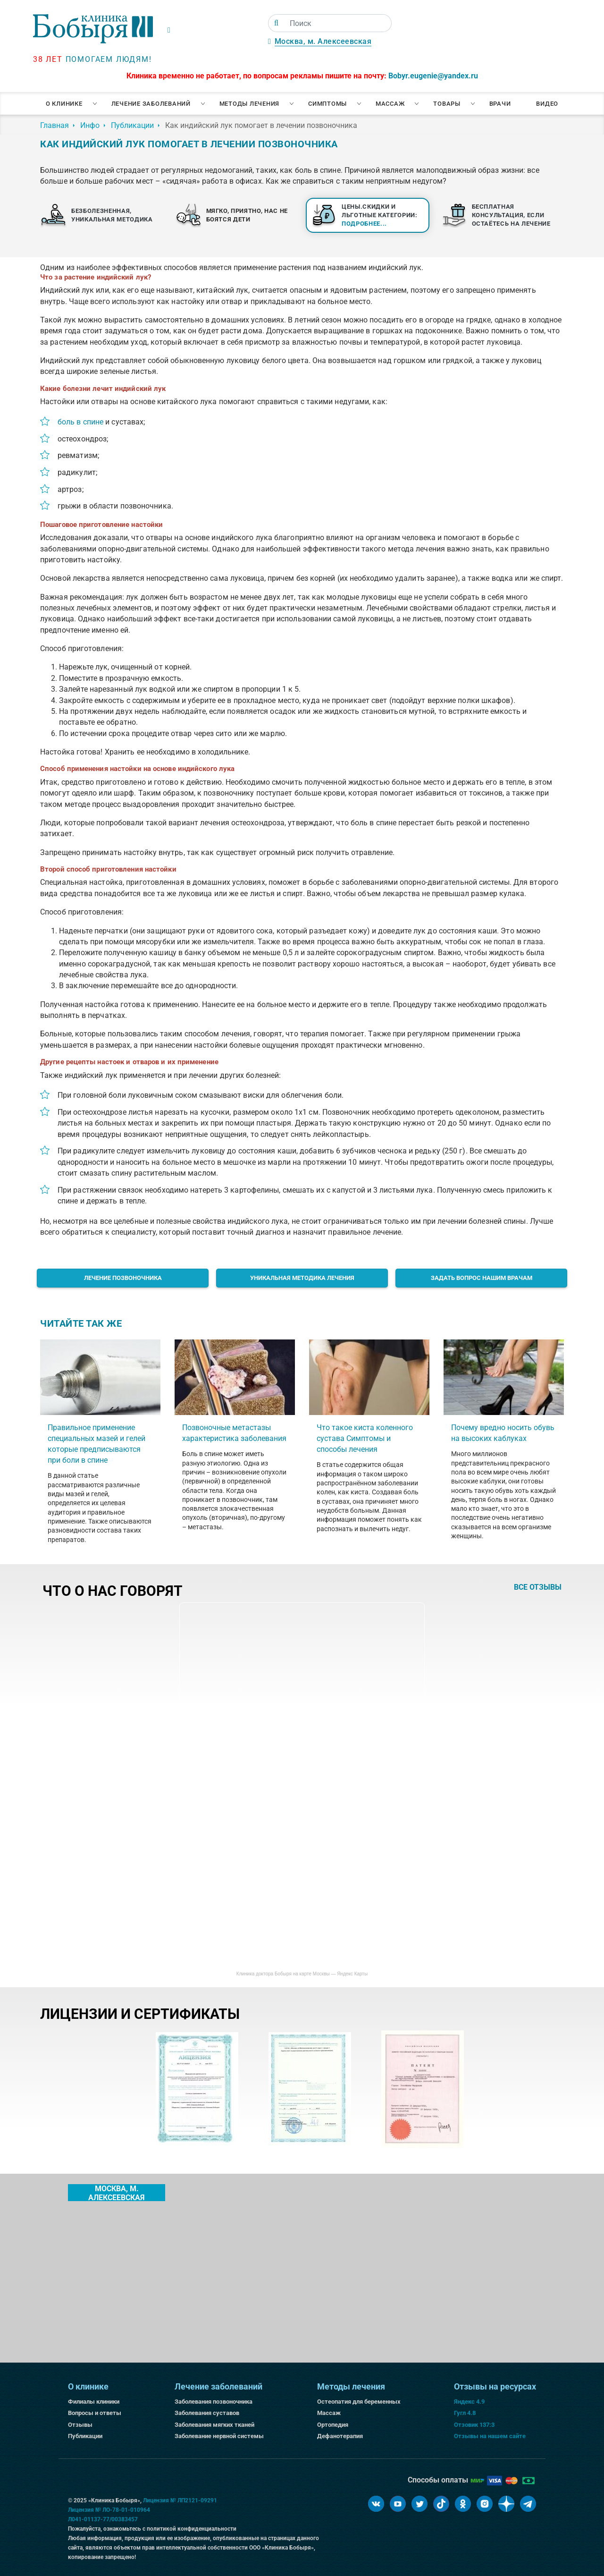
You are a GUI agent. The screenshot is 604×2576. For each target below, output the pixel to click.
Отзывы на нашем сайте (490, 2436)
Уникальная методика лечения (302, 1277)
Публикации (85, 2436)
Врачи (500, 103)
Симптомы (327, 103)
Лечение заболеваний (151, 103)
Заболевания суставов (207, 2412)
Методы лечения (249, 103)
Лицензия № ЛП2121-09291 (180, 2500)
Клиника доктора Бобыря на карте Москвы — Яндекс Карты (302, 1973)
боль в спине (80, 421)
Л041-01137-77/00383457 (103, 2519)
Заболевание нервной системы (219, 2436)
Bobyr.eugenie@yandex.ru (433, 75)
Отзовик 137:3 (474, 2424)
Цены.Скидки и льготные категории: (380, 215)
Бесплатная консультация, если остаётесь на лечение (511, 215)
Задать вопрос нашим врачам (481, 1277)
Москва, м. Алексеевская (323, 41)
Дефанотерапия (340, 2436)
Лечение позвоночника (123, 1277)
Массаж (390, 103)
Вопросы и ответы (94, 2412)
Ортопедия (332, 2424)
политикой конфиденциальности (191, 2528)
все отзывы (538, 1587)
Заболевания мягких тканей (214, 2424)
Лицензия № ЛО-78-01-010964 (109, 2510)
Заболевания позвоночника (213, 2401)
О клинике (64, 103)
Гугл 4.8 (465, 2412)
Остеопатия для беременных (359, 2401)
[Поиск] (276, 23)
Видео (547, 103)
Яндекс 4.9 (469, 2401)
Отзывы (80, 2424)
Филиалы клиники (93, 2401)
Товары (447, 103)
